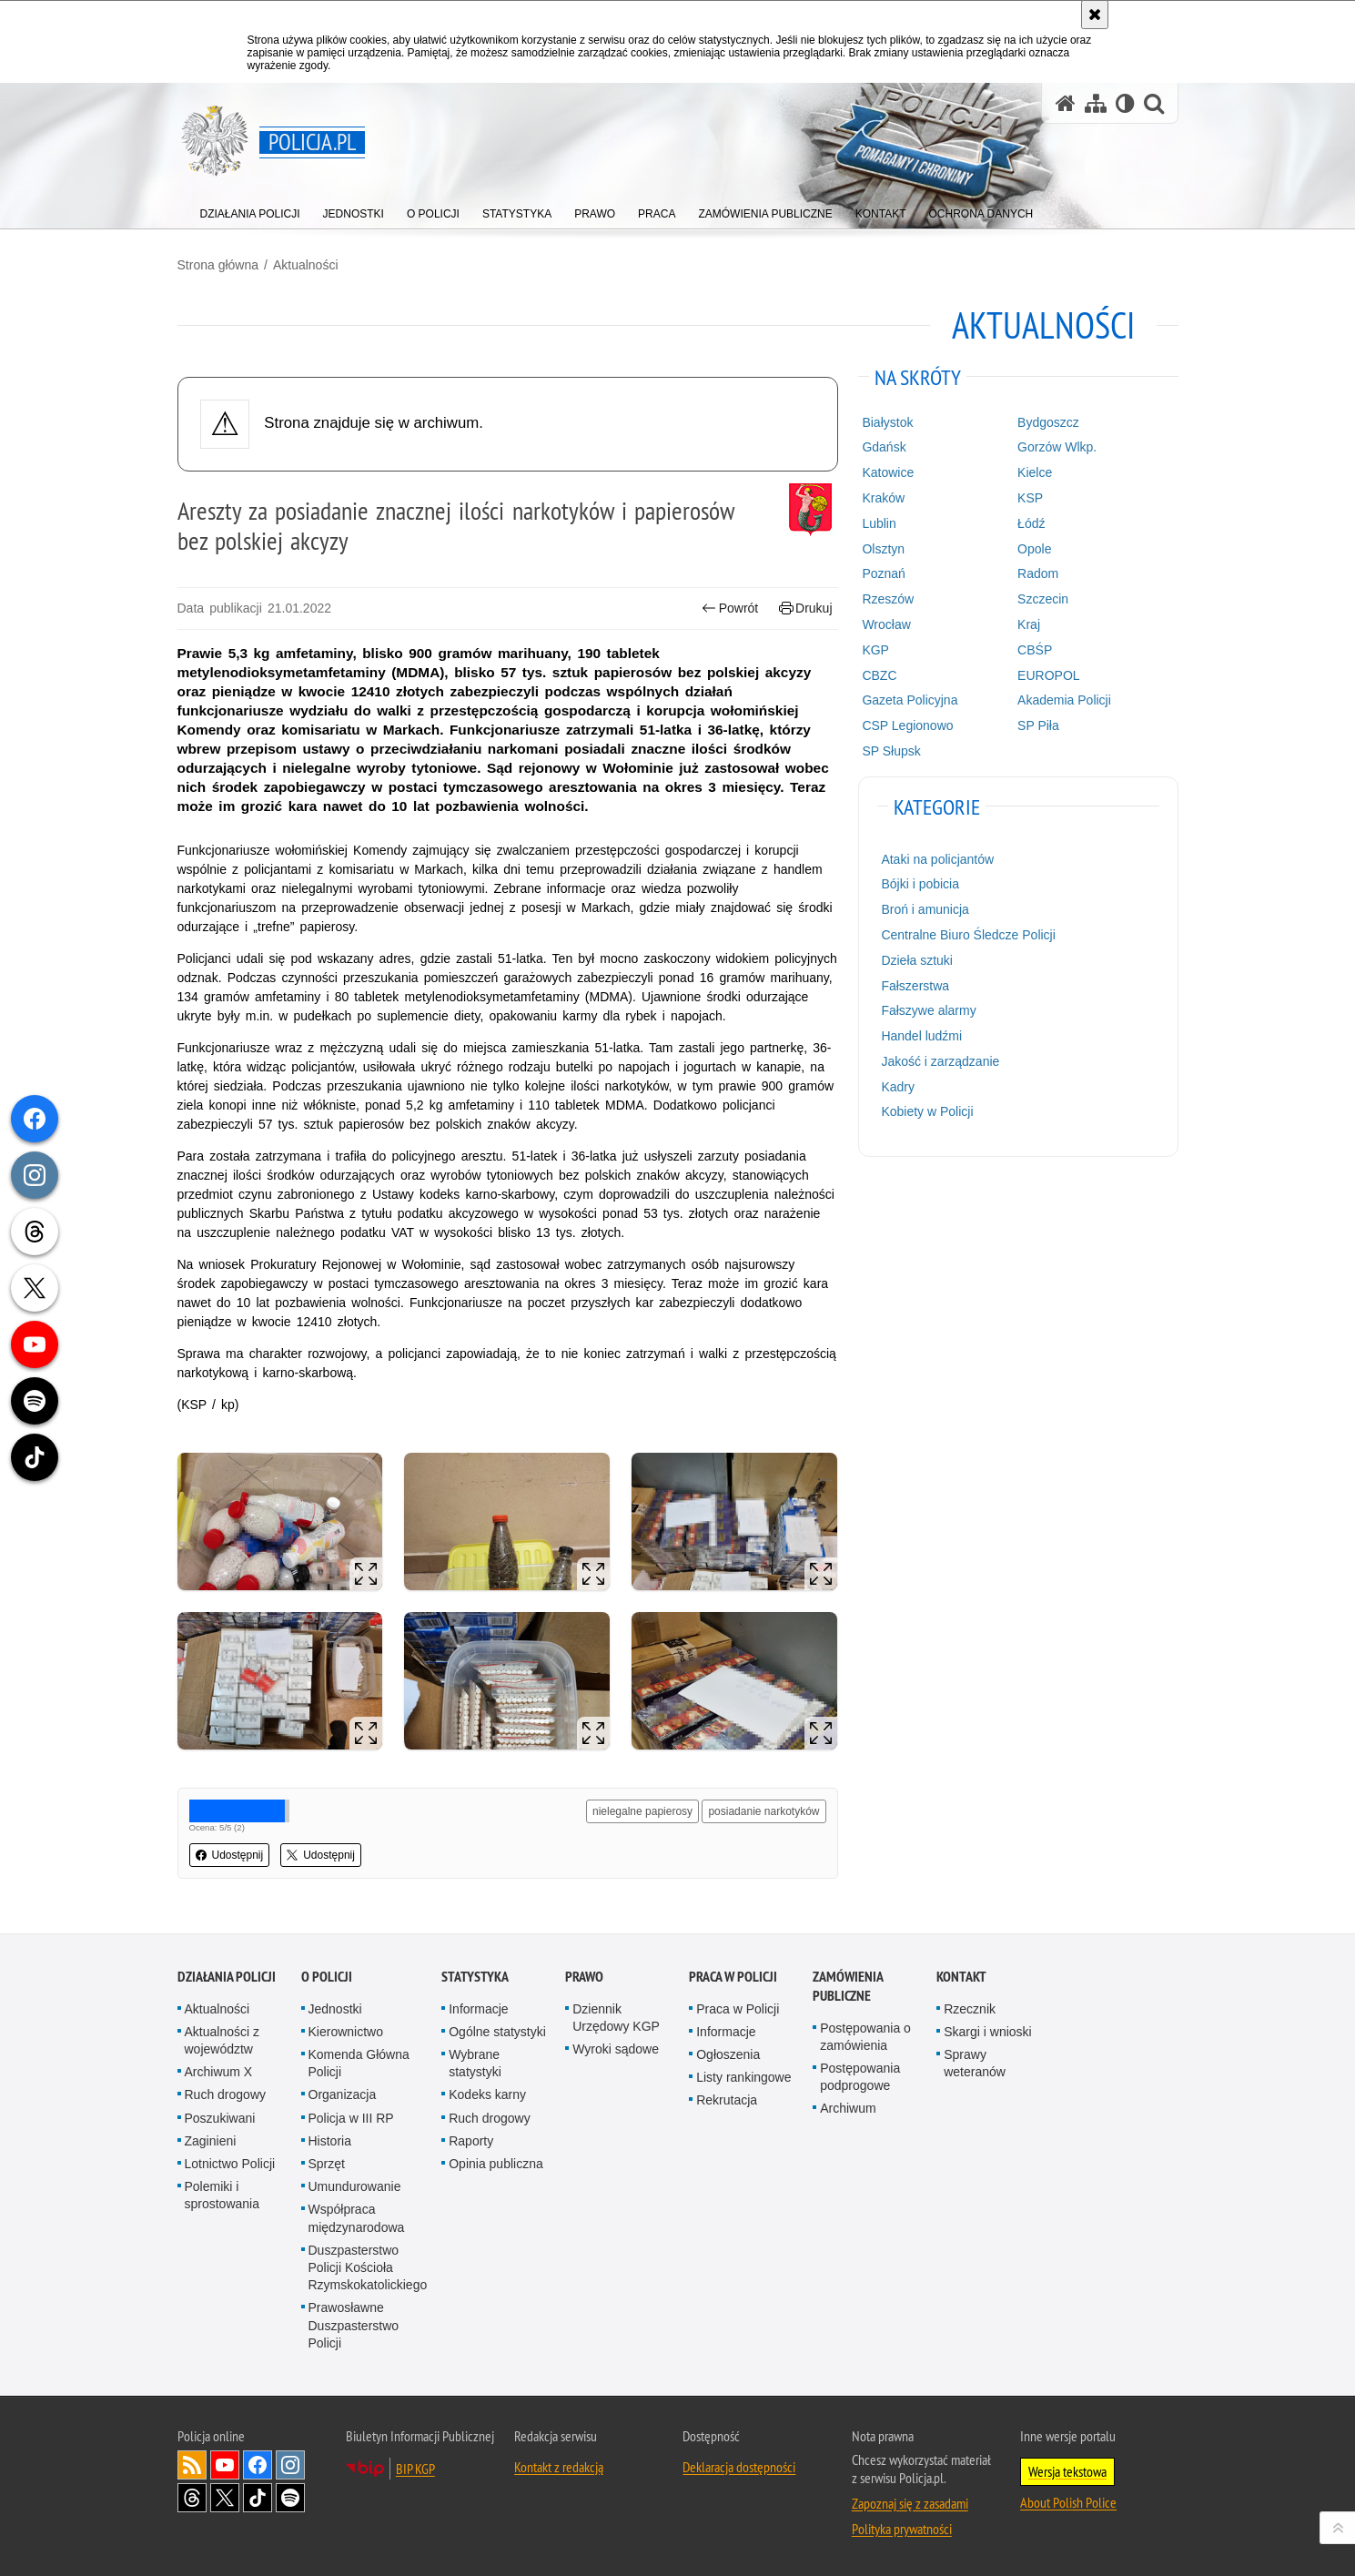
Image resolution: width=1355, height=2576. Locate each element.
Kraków (883, 498)
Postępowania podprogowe (860, 2077)
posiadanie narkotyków (763, 1811)
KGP (875, 650)
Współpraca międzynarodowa (356, 2218)
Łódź (1031, 523)
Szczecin (1042, 599)
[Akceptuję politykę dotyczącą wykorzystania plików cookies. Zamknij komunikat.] (1094, 14)
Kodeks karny (487, 2094)
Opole (1034, 549)
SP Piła (1038, 725)
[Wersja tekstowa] (1125, 103)
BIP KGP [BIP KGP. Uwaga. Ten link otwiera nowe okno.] (415, 2468)
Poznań (883, 573)
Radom (1037, 573)
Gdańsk (883, 447)
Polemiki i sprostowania (222, 2195)
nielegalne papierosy (642, 1811)
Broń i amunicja (925, 909)
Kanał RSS (192, 2465)
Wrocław (886, 624)
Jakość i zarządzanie (940, 1061)
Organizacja (342, 2094)
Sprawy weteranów (975, 2063)
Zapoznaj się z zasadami (910, 2503)
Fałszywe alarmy (928, 1010)
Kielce (1034, 472)
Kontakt (961, 1976)
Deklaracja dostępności (739, 2467)
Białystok (887, 422)
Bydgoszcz (1048, 422)
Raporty (471, 2141)
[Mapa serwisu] (1096, 103)
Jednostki (335, 2009)
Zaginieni (211, 2141)
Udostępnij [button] (230, 1855)
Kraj (1028, 624)
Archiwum (847, 2108)
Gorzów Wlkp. (1057, 447)
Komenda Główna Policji (359, 2063)
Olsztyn (883, 549)
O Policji (326, 1976)
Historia (329, 2141)
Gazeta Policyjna (909, 700)
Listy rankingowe (743, 2077)
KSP (1030, 498)
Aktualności (306, 265)
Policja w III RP (351, 2118)
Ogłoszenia (728, 2054)
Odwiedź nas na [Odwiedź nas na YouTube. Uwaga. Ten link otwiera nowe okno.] (224, 2465)
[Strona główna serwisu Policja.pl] (1066, 103)
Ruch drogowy (226, 2094)
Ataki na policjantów (937, 859)
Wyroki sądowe (615, 2049)
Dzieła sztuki (917, 960)
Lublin (878, 523)
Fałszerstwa (915, 986)
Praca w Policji (733, 1976)
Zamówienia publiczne (848, 1986)
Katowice (888, 472)
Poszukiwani (220, 2118)
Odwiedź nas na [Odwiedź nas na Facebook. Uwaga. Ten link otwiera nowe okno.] (257, 2465)
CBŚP (1034, 650)
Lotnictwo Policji (230, 2163)
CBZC (879, 675)
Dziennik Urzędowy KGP (616, 2017)
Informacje (478, 2009)
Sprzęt (326, 2163)
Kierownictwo (345, 2031)
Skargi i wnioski (987, 2031)
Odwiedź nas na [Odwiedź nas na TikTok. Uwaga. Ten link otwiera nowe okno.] (257, 2497)
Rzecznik (970, 2009)
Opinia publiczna (496, 2163)
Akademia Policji (1064, 700)
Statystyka (475, 1976)
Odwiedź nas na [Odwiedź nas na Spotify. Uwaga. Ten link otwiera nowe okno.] (290, 2497)
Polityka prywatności (902, 2529)
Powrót (730, 608)
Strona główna (218, 265)
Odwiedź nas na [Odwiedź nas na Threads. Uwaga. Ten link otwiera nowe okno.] (192, 2497)
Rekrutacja (726, 2100)
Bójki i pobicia (920, 884)
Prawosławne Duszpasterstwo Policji (353, 2324)
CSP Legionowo (907, 725)
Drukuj (806, 608)
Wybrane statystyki (475, 2063)
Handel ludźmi (921, 1036)
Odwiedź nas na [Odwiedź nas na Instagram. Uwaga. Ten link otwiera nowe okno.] (290, 2465)
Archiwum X (219, 2071)
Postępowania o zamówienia (865, 2037)
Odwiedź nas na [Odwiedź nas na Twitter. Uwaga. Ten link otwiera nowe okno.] (224, 2497)
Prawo (584, 1976)
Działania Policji (226, 1976)
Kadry (898, 1087)
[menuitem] (250, 209)
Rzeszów (888, 599)
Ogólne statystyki (497, 2031)
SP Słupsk (891, 751)
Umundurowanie (354, 2186)
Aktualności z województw (222, 2040)
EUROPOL (1048, 675)
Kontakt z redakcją (558, 2467)
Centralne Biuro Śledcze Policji (968, 935)
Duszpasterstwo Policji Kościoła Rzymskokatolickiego (368, 2267)
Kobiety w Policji (927, 1111)
